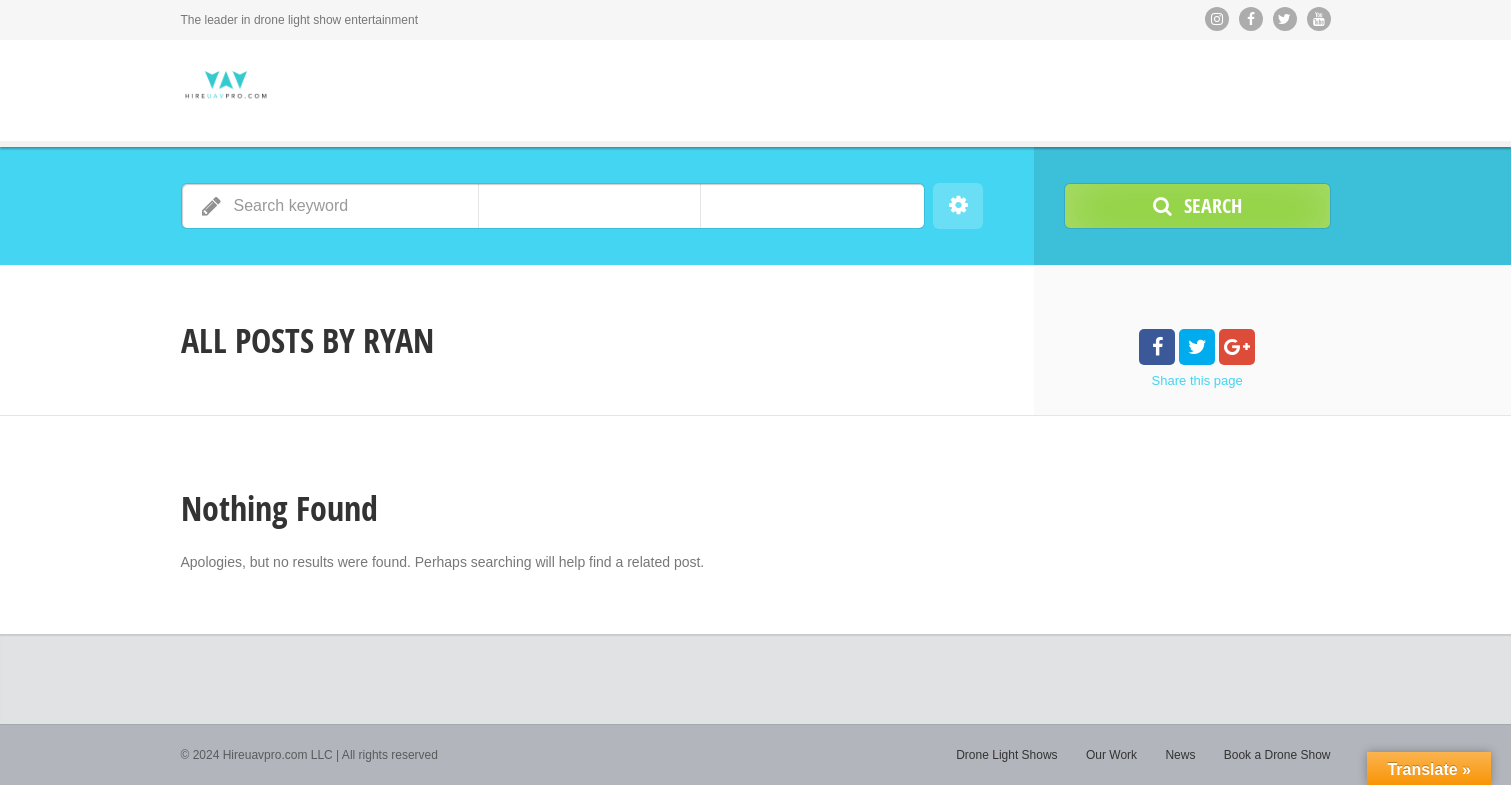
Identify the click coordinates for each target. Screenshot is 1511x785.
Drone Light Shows (1006, 755)
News (1180, 755)
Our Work (1111, 755)
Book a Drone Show (1277, 755)
